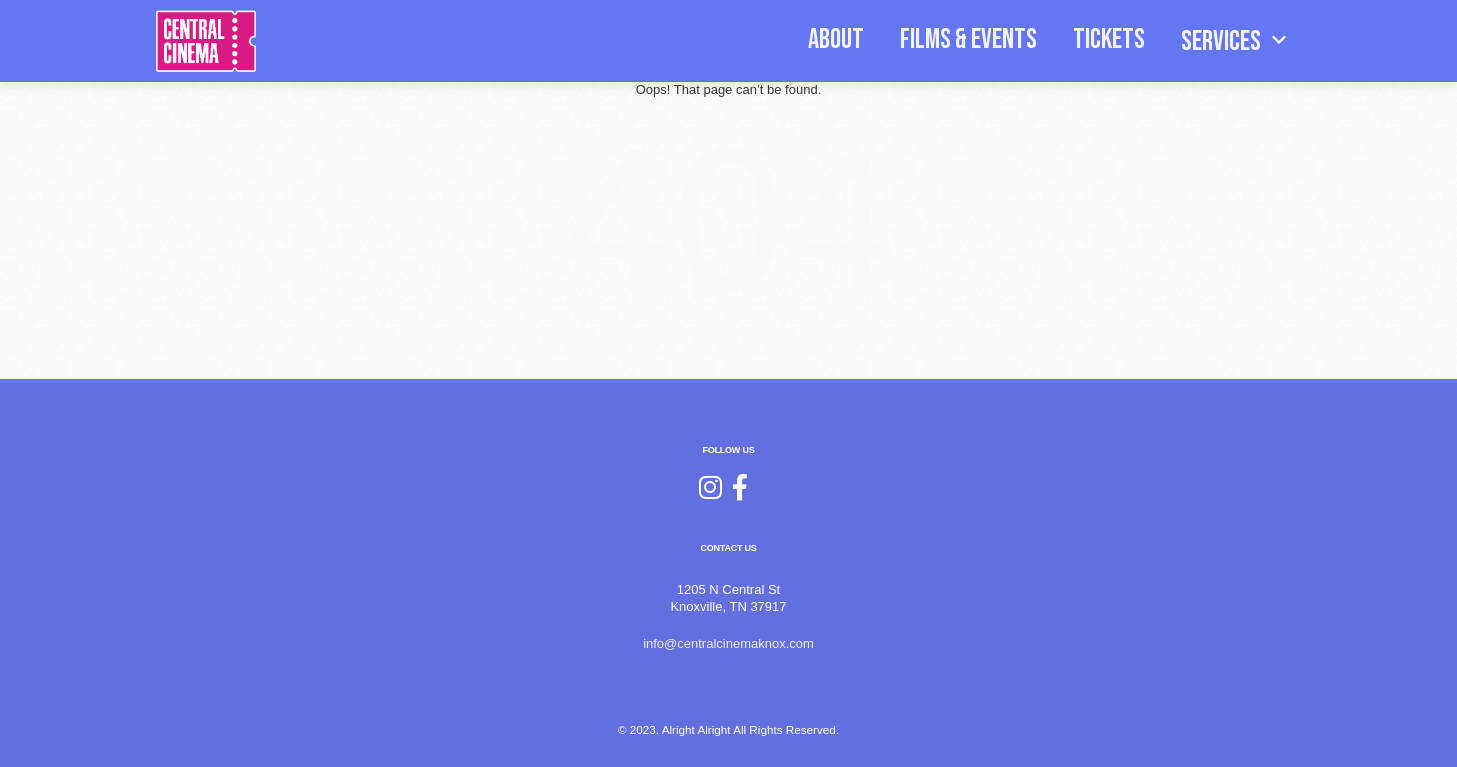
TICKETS (1109, 39)
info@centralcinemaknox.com (728, 643)
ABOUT (836, 39)
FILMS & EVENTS (968, 39)
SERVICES (1237, 40)
